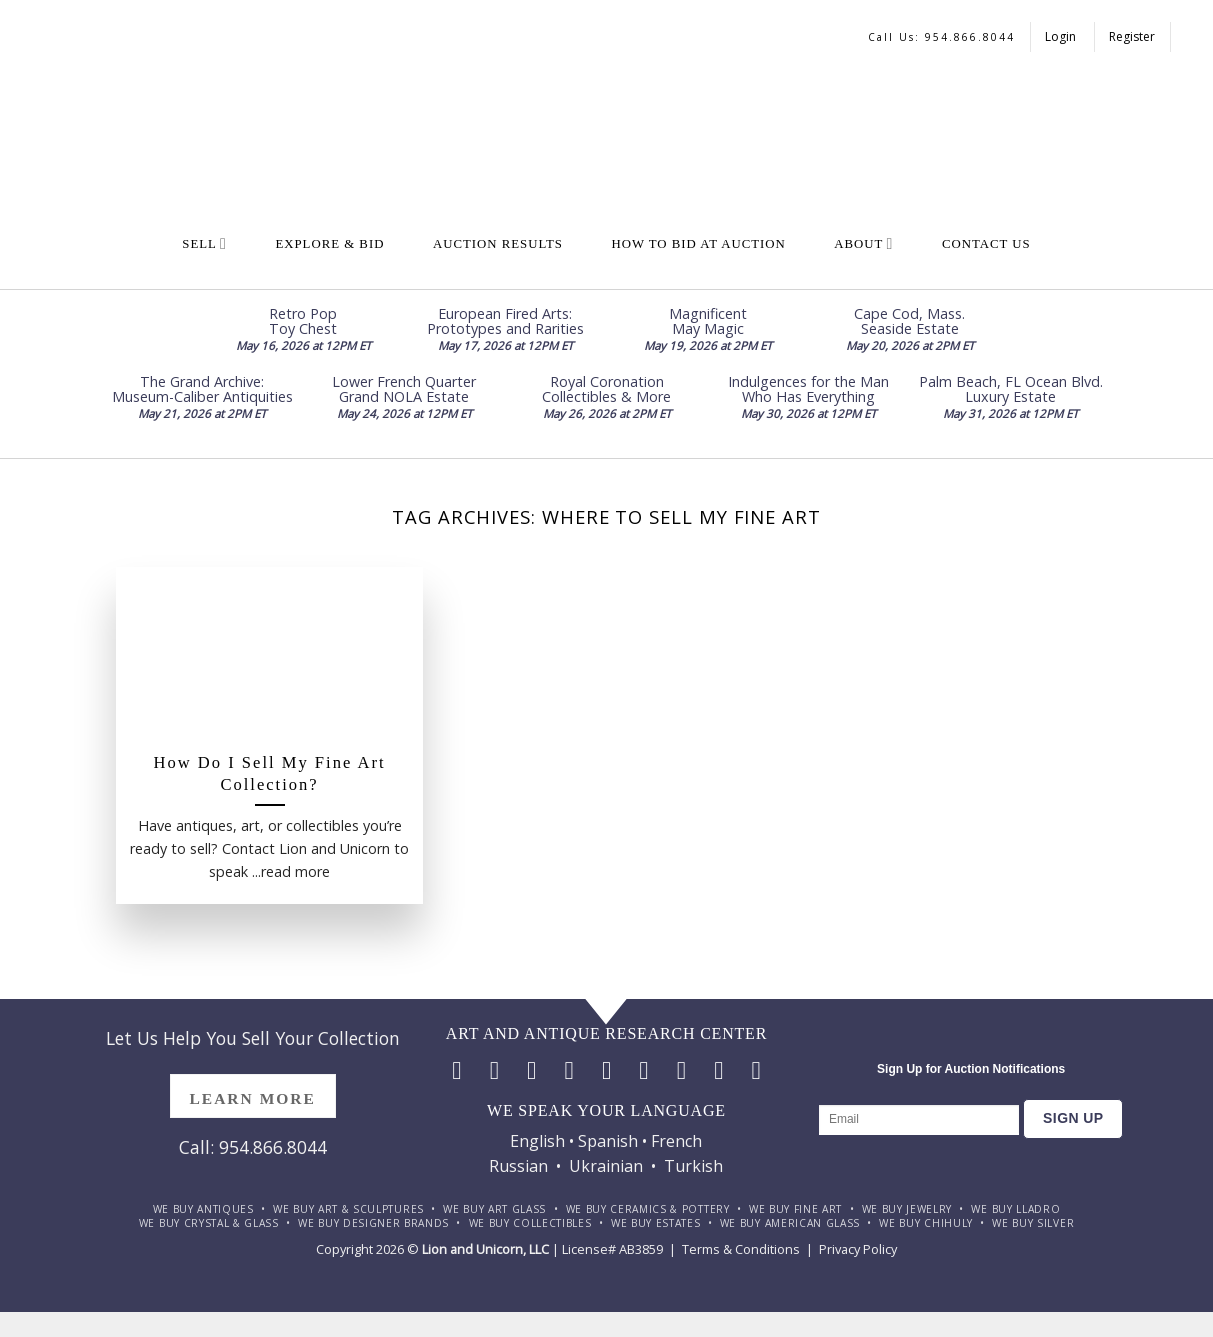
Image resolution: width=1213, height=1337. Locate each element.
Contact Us (986, 244)
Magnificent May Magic (708, 321)
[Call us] (643, 1070)
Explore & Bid (329, 244)
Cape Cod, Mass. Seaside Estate (909, 321)
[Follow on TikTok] (531, 1070)
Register (1132, 36)
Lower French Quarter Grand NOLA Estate (404, 389)
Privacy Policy (858, 1249)
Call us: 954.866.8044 (941, 37)
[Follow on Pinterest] (681, 1070)
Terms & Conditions (741, 1249)
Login (1062, 36)
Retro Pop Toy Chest (303, 321)
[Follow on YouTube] (756, 1070)
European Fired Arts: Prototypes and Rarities (505, 321)
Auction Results (498, 244)
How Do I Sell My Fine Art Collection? (270, 773)
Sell (204, 243)
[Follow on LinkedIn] (718, 1070)
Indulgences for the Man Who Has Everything (808, 389)
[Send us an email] (606, 1070)
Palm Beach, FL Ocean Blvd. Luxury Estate (1011, 389)
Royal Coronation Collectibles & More (606, 389)
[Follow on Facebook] (456, 1070)
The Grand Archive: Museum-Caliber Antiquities (202, 389)
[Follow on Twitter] (569, 1070)
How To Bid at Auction (698, 244)
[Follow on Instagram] (494, 1070)
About (863, 243)
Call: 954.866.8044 (253, 1147)
